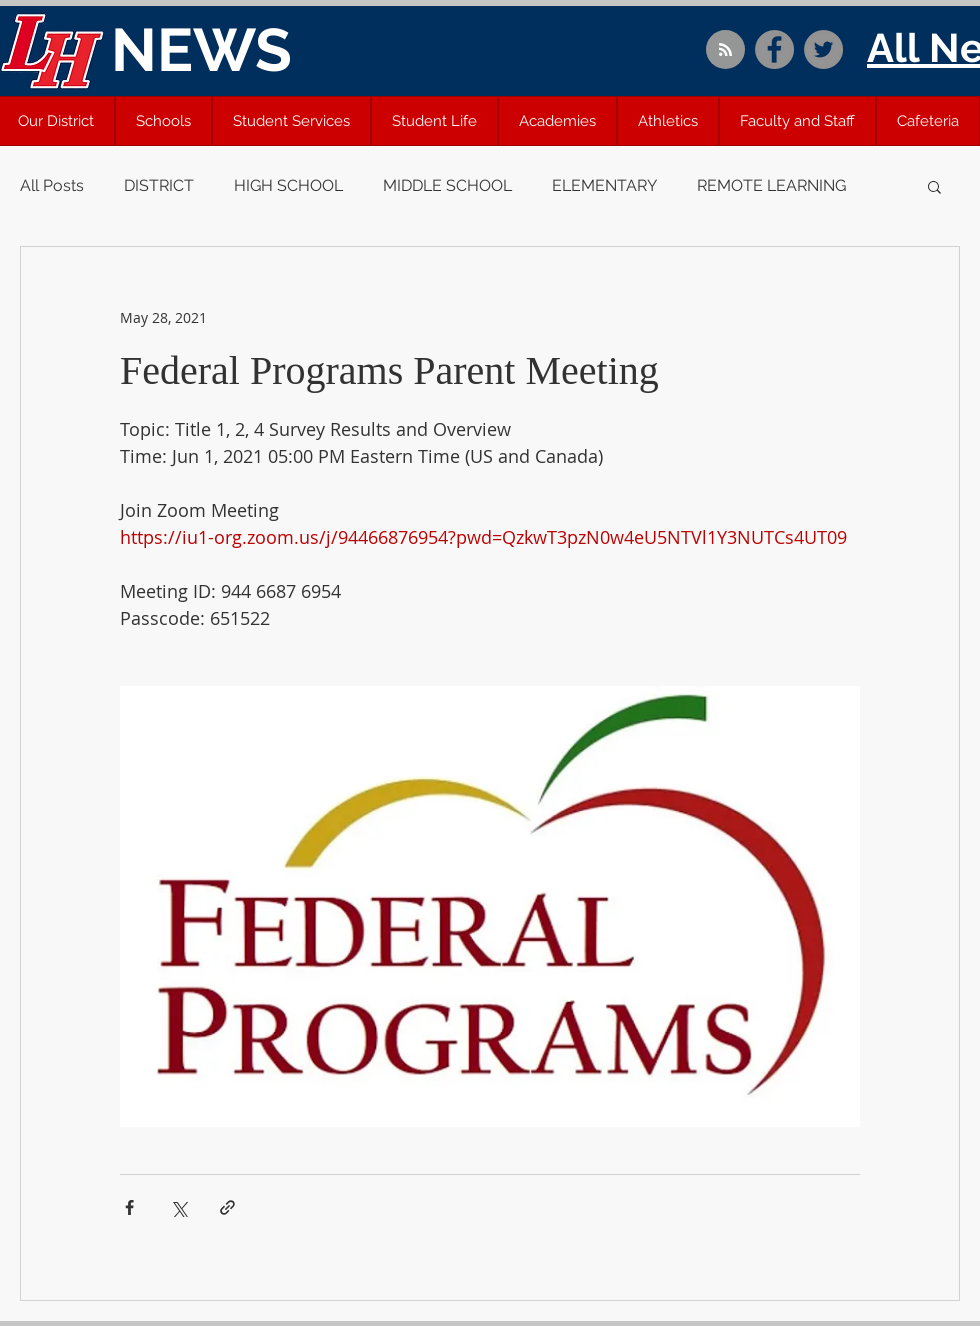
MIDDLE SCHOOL (447, 185)
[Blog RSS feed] (725, 50)
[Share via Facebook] (129, 1207)
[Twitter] (823, 49)
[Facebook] (774, 49)
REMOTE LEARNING (771, 185)
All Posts (52, 185)
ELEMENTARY (604, 185)
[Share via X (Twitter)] (178, 1207)
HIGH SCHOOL (288, 185)
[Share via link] (227, 1207)
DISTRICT (159, 185)
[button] (163, 121)
